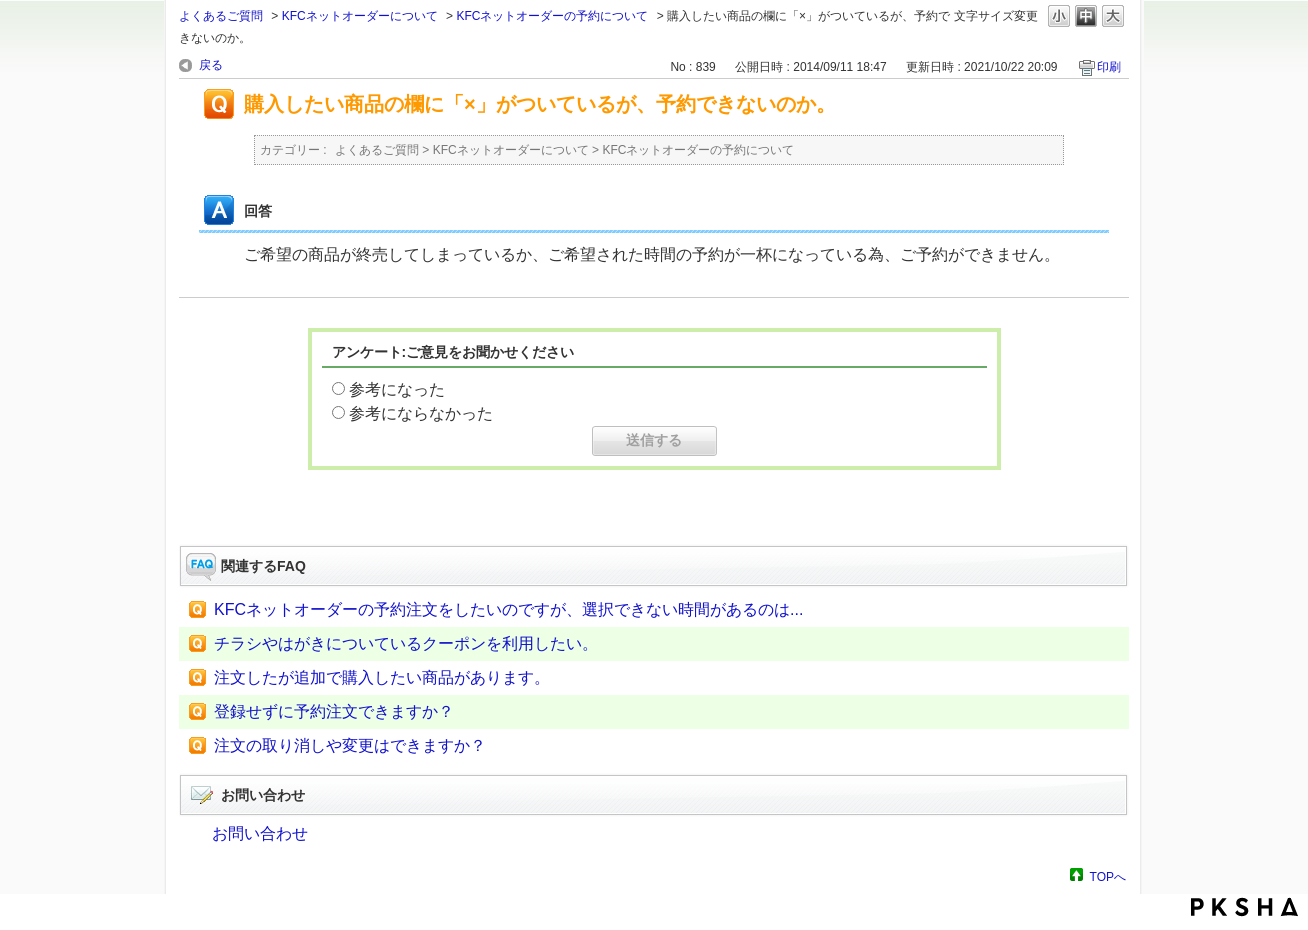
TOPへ (1108, 876)
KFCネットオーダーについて (360, 16)
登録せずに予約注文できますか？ (334, 711)
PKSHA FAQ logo (1244, 907)
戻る (211, 65)
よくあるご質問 (221, 16)
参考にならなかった (421, 413)
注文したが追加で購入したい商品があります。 (382, 677)
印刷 (1109, 67)
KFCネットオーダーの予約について (552, 16)
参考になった (397, 389)
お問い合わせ (260, 833)
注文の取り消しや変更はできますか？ (350, 745)
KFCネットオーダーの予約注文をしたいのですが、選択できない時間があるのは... (508, 609)
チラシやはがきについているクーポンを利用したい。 (406, 643)
